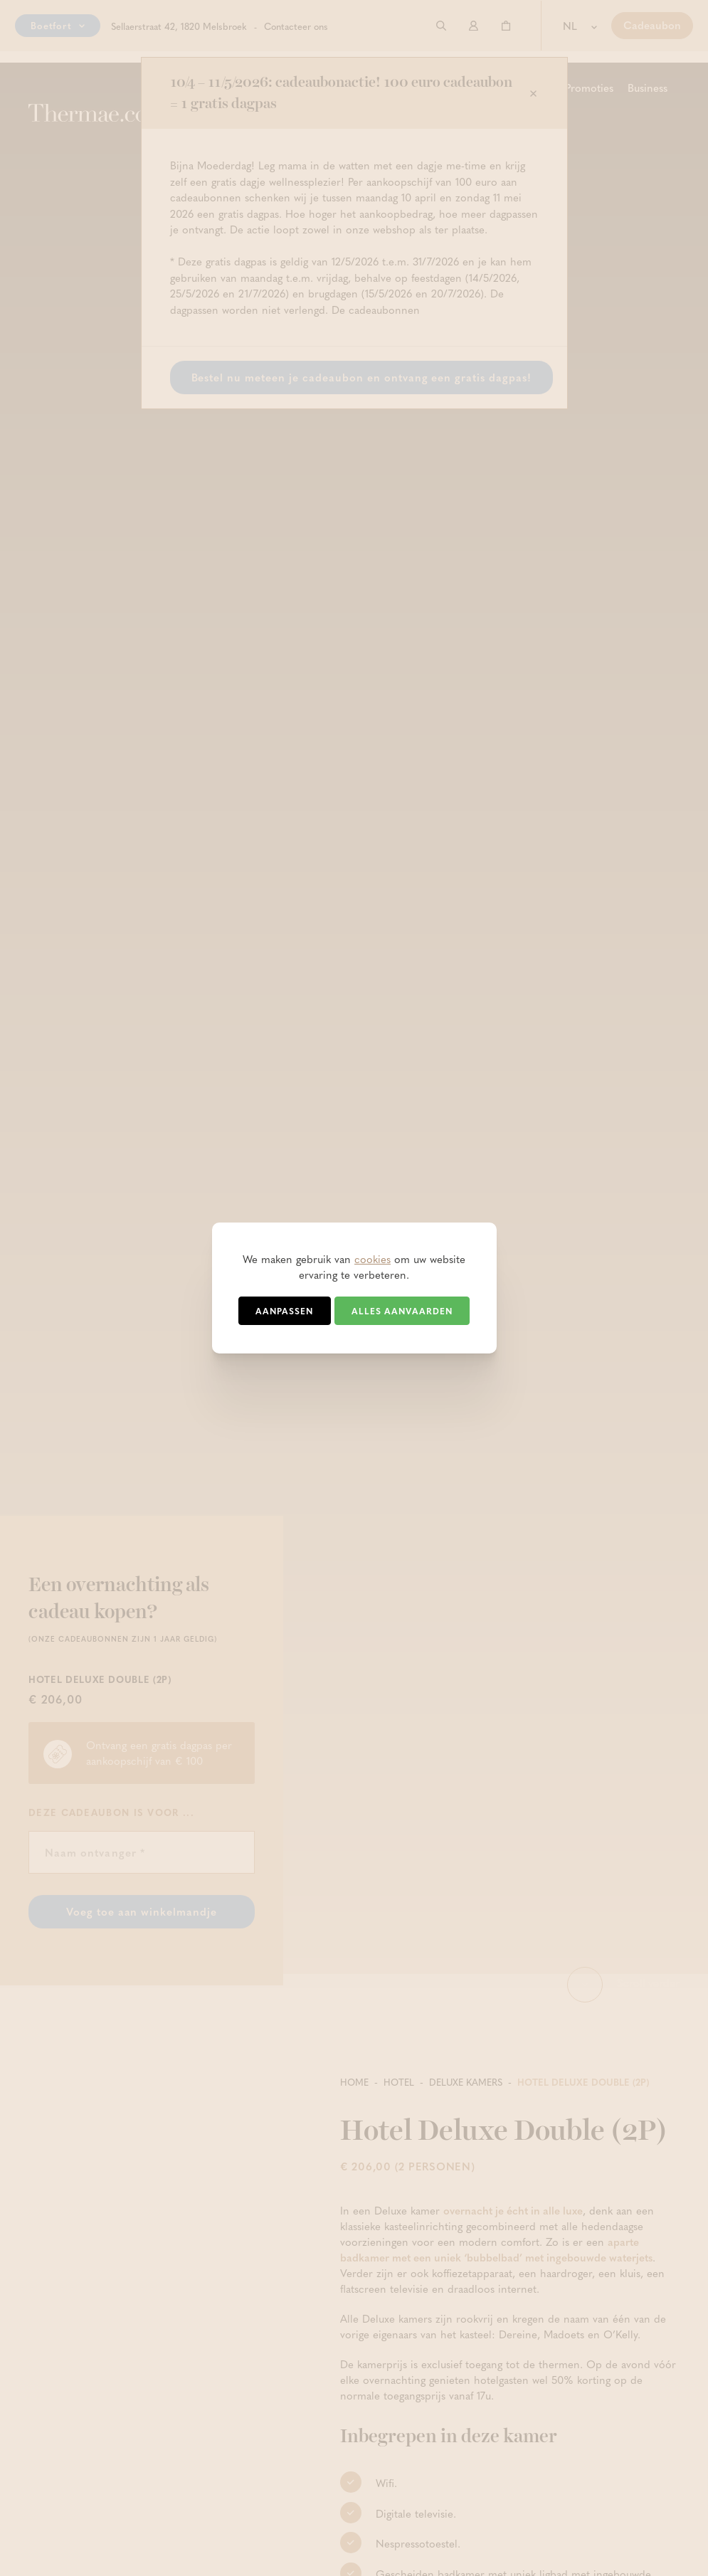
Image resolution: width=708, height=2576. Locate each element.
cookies (372, 1259)
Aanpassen (284, 1310)
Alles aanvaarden (402, 1310)
